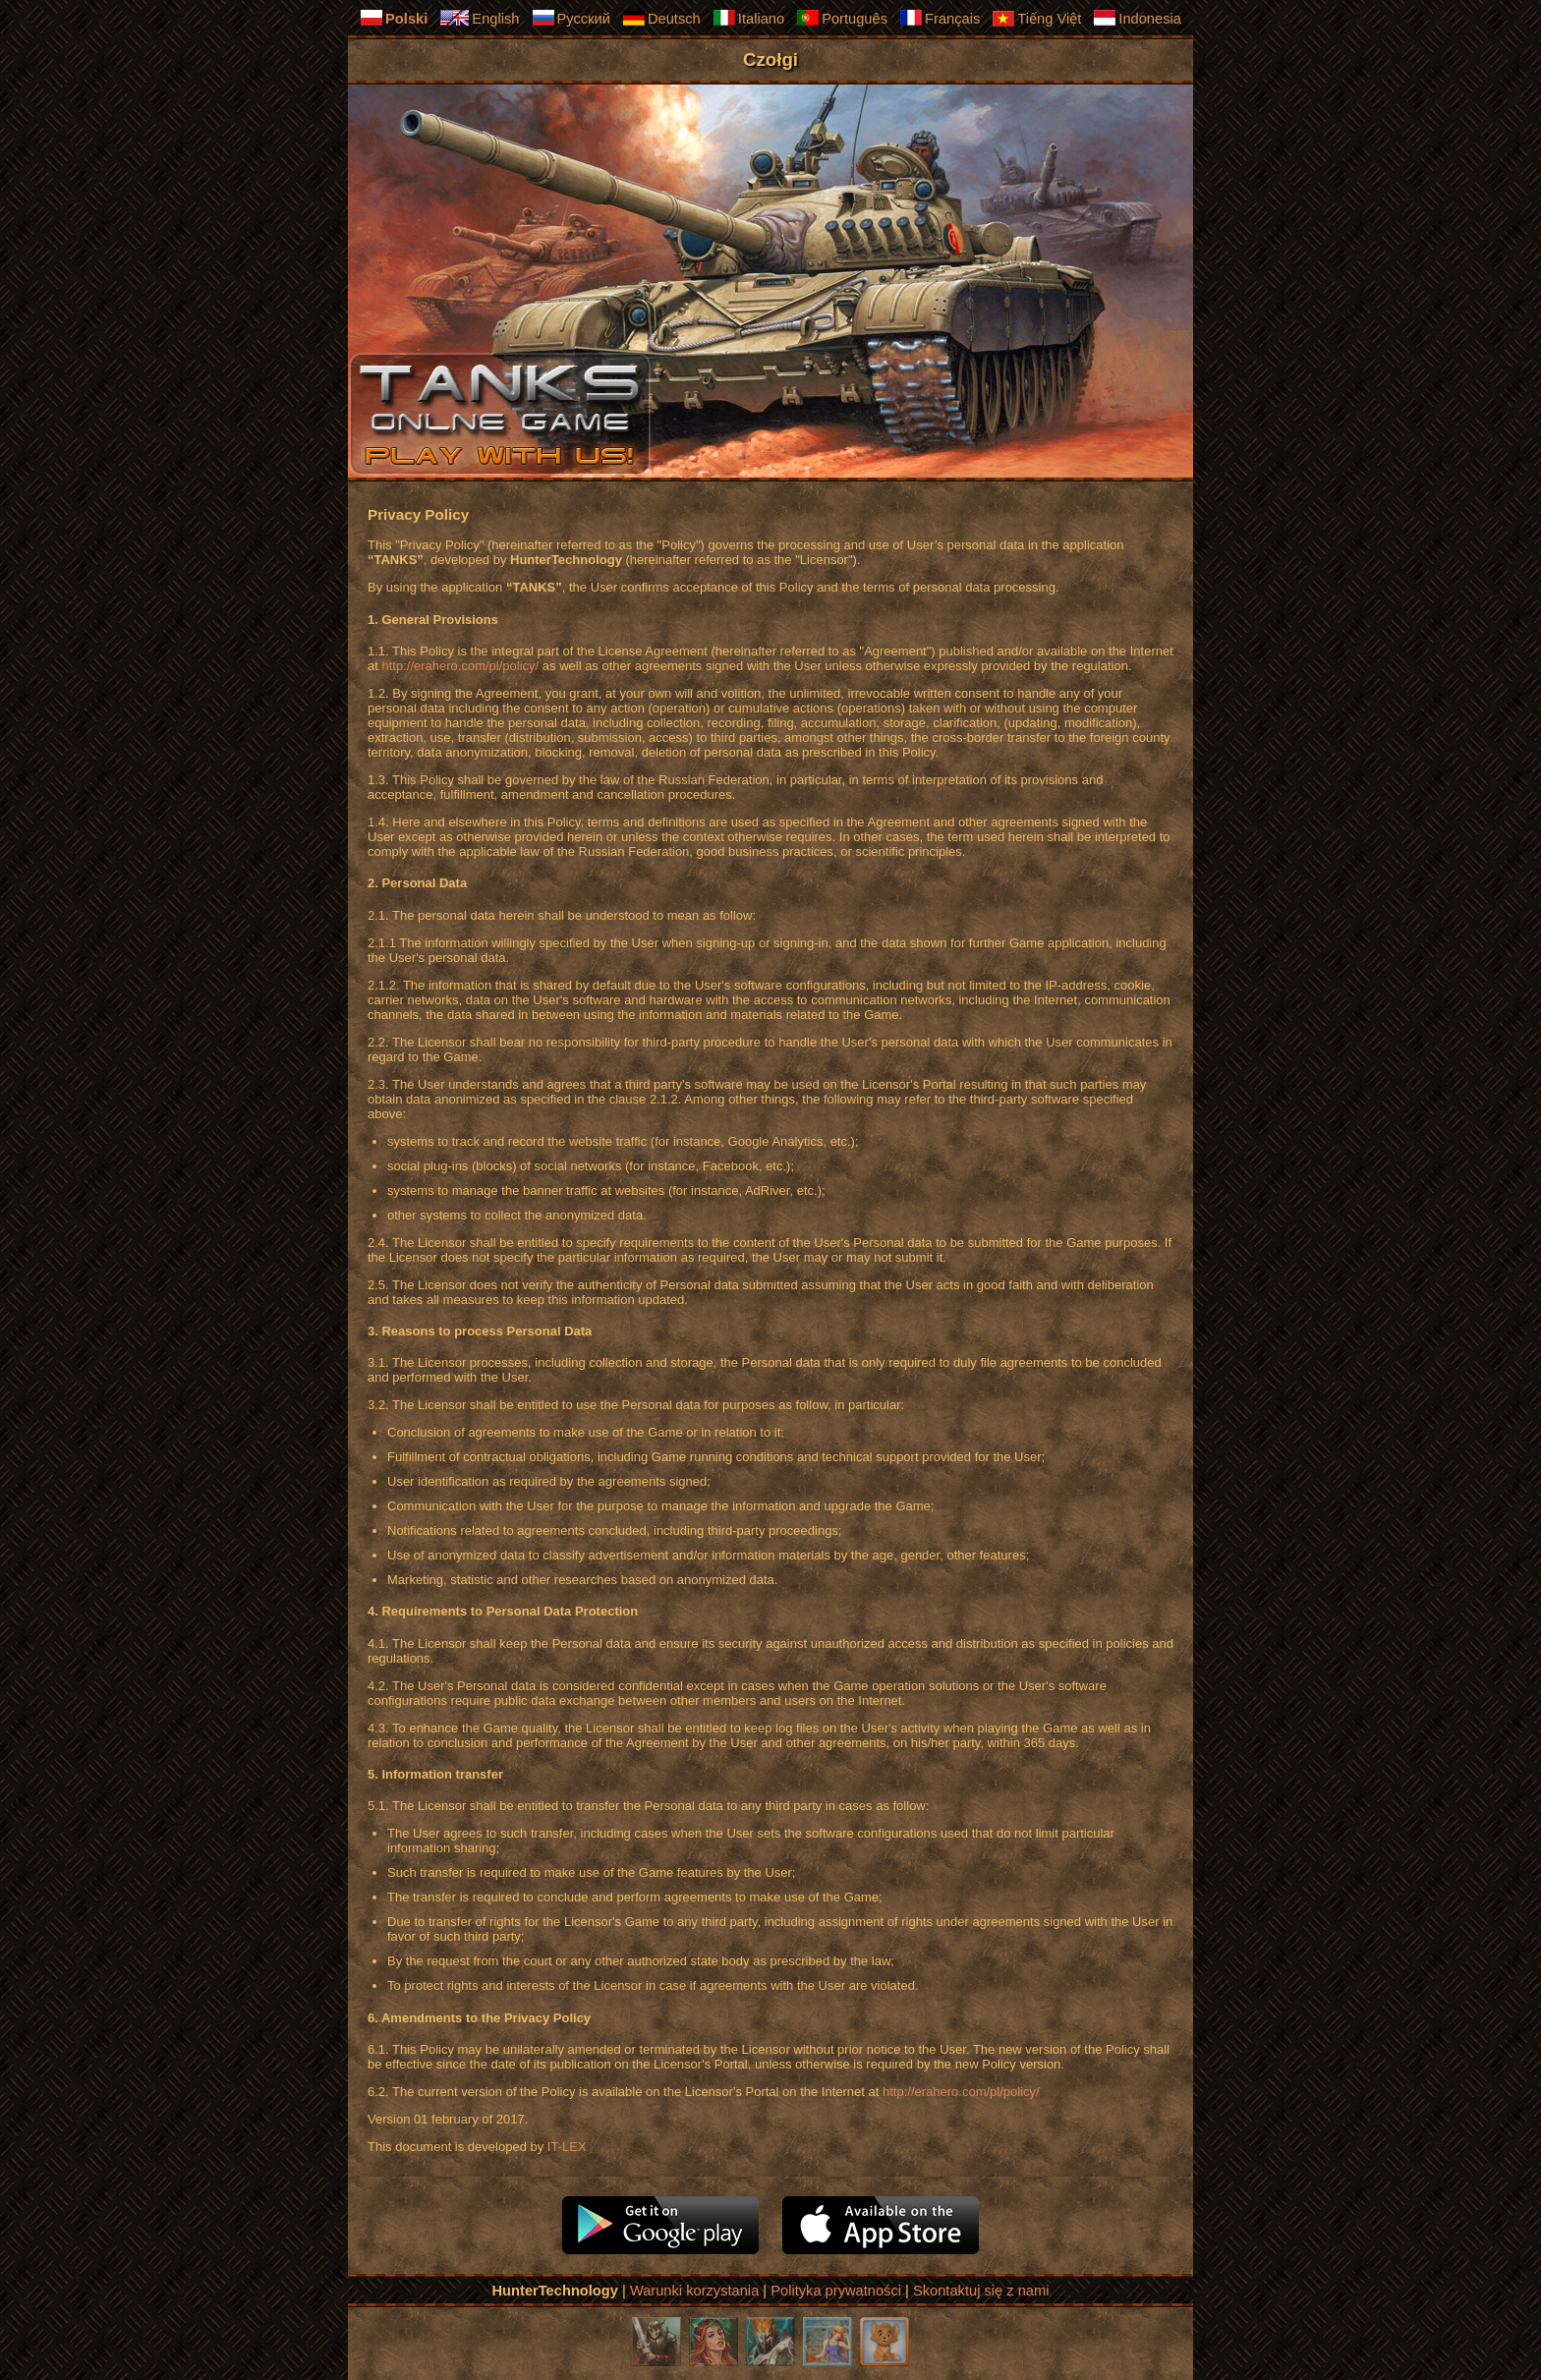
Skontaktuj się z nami (981, 2290)
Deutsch (661, 18)
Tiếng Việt (1036, 19)
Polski (394, 18)
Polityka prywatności (835, 2290)
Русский (571, 18)
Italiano (748, 18)
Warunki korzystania (694, 2290)
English (479, 18)
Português (841, 18)
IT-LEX (567, 2146)
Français (939, 18)
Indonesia (1137, 18)
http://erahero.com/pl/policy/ (460, 665)
